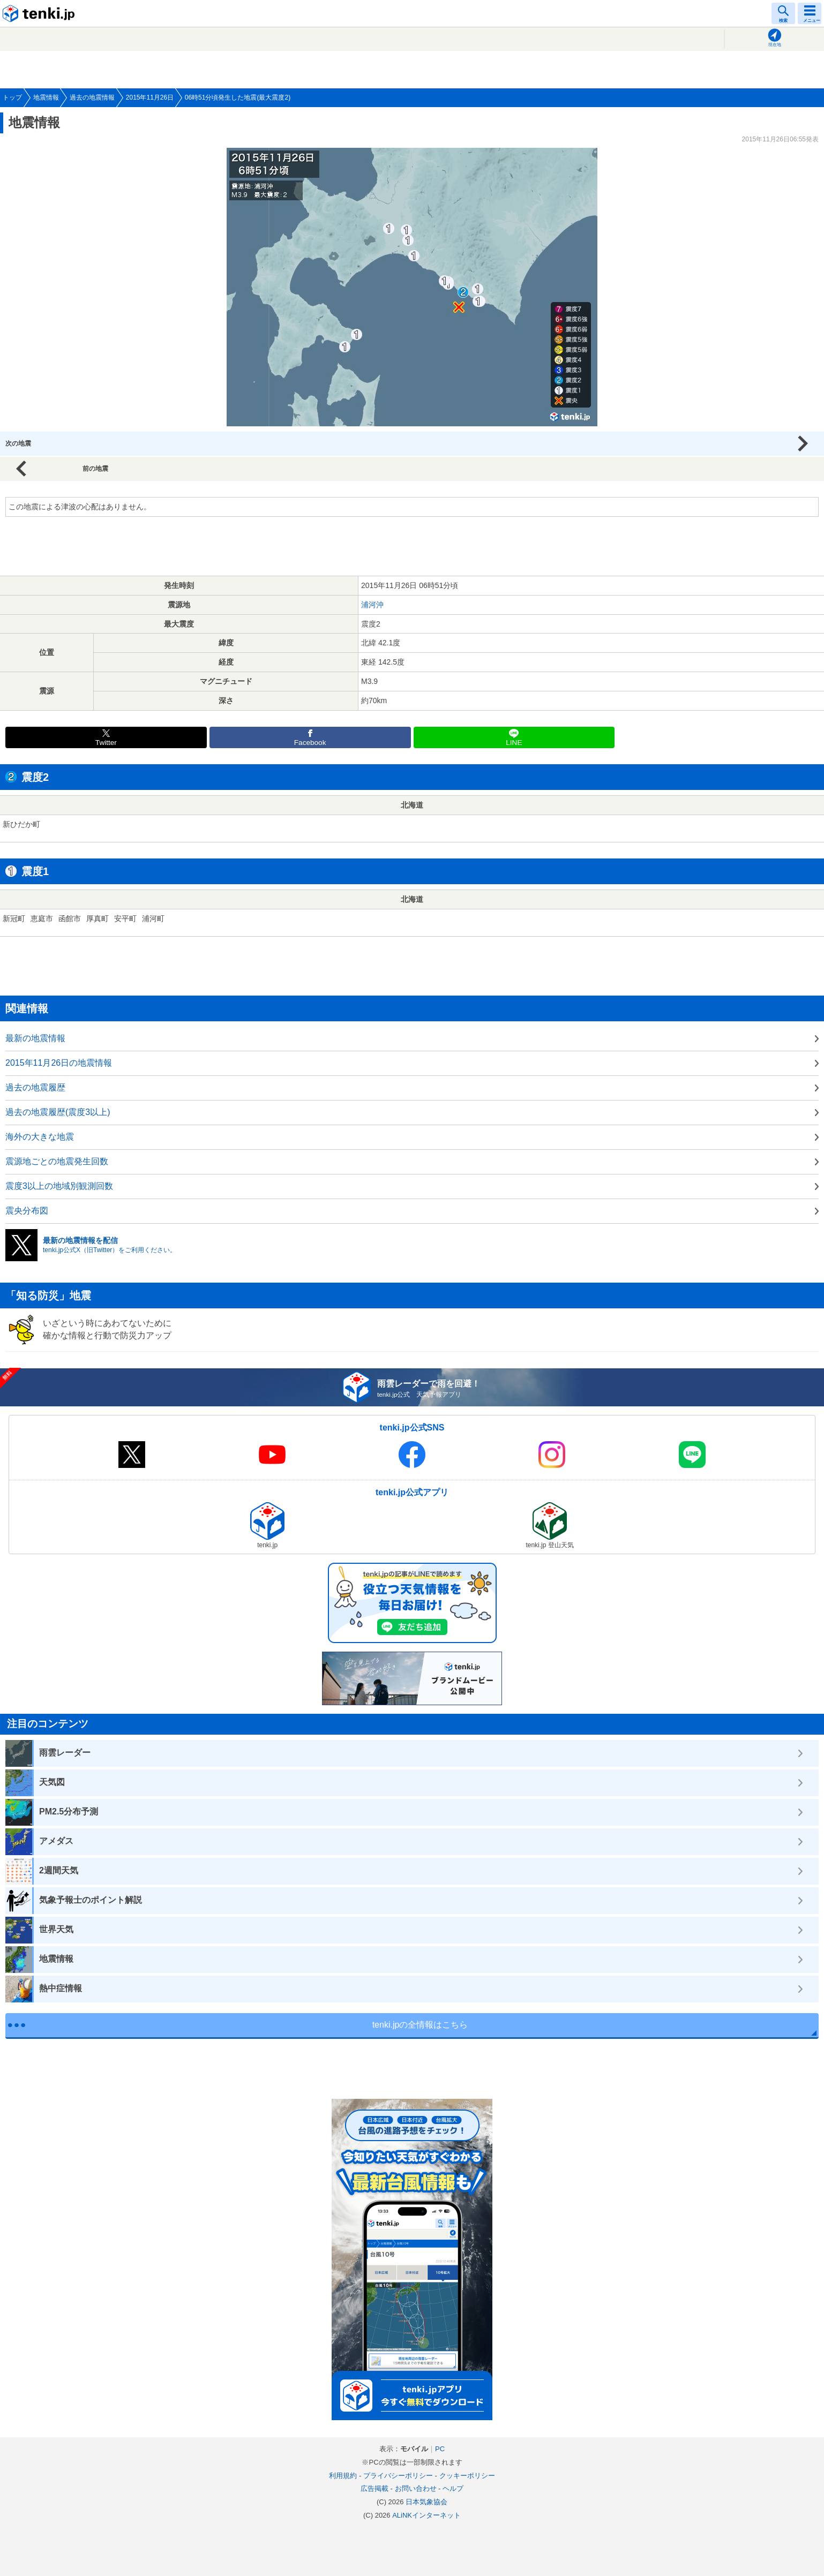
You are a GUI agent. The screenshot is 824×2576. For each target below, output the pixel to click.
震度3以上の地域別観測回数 (59, 1186)
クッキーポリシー (467, 2476)
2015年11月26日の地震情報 (58, 1062)
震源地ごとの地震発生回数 (56, 1161)
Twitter (106, 743)
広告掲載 (374, 2488)
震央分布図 (26, 1210)
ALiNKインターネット (426, 2515)
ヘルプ (453, 2488)
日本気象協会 (426, 2502)
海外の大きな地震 (39, 1136)
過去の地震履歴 (35, 1087)
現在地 (774, 44)
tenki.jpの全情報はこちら (420, 2024)
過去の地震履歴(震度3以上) (57, 1112)
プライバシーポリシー (398, 2476)
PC (440, 2449)
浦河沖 (372, 604)
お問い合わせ (416, 2488)
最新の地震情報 (35, 1038)
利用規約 (343, 2476)
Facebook (310, 743)
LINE (514, 743)
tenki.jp (40, 13)
